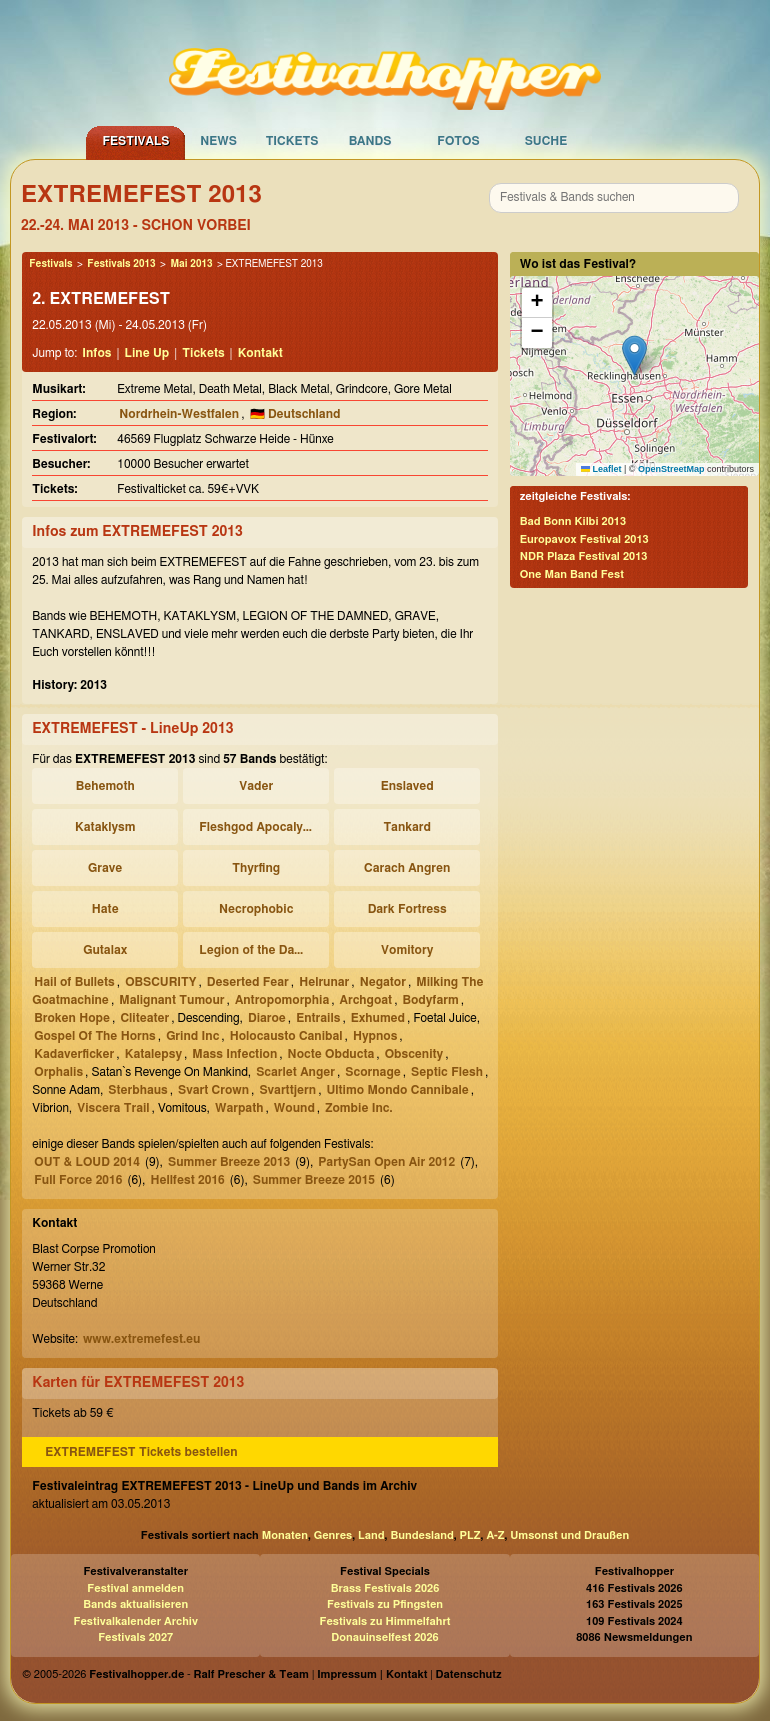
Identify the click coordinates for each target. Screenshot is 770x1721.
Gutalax (105, 950)
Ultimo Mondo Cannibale (397, 1090)
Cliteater (144, 1018)
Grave (105, 868)
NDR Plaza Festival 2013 (584, 556)
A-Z (495, 1535)
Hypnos (375, 1036)
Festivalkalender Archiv (135, 1621)
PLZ (470, 1535)
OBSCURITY (160, 982)
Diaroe (267, 1018)
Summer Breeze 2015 (314, 1180)
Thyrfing (256, 868)
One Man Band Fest (572, 574)
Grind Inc (192, 1036)
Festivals (135, 141)
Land (371, 1535)
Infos (96, 353)
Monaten (285, 1535)
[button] (634, 355)
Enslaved (407, 786)
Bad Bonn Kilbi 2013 (573, 521)
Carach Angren (407, 868)
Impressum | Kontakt (372, 1674)
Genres (333, 1535)
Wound (294, 1108)
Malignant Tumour (171, 1000)
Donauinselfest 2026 (384, 1637)
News (218, 141)
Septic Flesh (447, 1072)
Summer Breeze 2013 (229, 1162)
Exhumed (378, 1018)
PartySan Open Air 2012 (386, 1162)
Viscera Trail (113, 1108)
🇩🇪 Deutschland (295, 414)
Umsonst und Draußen (569, 1535)
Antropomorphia (282, 1000)
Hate (105, 909)
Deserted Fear (248, 982)
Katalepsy (153, 1054)
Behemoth (105, 786)
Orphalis (58, 1072)
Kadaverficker (74, 1054)
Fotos (458, 141)
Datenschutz (469, 1674)
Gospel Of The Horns (95, 1036)
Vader (256, 786)
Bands (370, 141)
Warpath (239, 1108)
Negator (383, 982)
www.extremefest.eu (141, 1339)
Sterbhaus (137, 1090)
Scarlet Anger (295, 1072)
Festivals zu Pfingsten (385, 1604)
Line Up (147, 353)
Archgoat (366, 1000)
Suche (546, 141)
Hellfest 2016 (187, 1180)
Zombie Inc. (358, 1108)
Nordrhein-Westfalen (179, 414)
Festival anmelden (135, 1588)
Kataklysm (105, 827)
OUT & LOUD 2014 (87, 1162)
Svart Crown (213, 1090)
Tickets (292, 141)
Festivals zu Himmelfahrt (384, 1621)
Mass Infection (234, 1054)
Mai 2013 (191, 264)
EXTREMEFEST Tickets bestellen (141, 1452)
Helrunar (324, 982)
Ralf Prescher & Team (251, 1674)
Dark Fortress (407, 909)
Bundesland (421, 1535)
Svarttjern (287, 1090)
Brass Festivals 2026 (385, 1588)
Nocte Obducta (331, 1054)
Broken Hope (72, 1018)
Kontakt (260, 353)
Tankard (407, 827)
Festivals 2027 (135, 1637)
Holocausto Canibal (286, 1036)
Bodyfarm (430, 1000)
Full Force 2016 (78, 1180)
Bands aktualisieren (135, 1604)
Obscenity (414, 1054)
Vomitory (407, 950)
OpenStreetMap (671, 469)
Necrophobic (256, 909)
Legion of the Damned (259, 950)
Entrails (318, 1018)
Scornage (372, 1072)
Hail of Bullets (74, 982)
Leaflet (601, 469)
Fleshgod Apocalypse (259, 827)
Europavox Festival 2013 (584, 539)
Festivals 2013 (121, 264)
